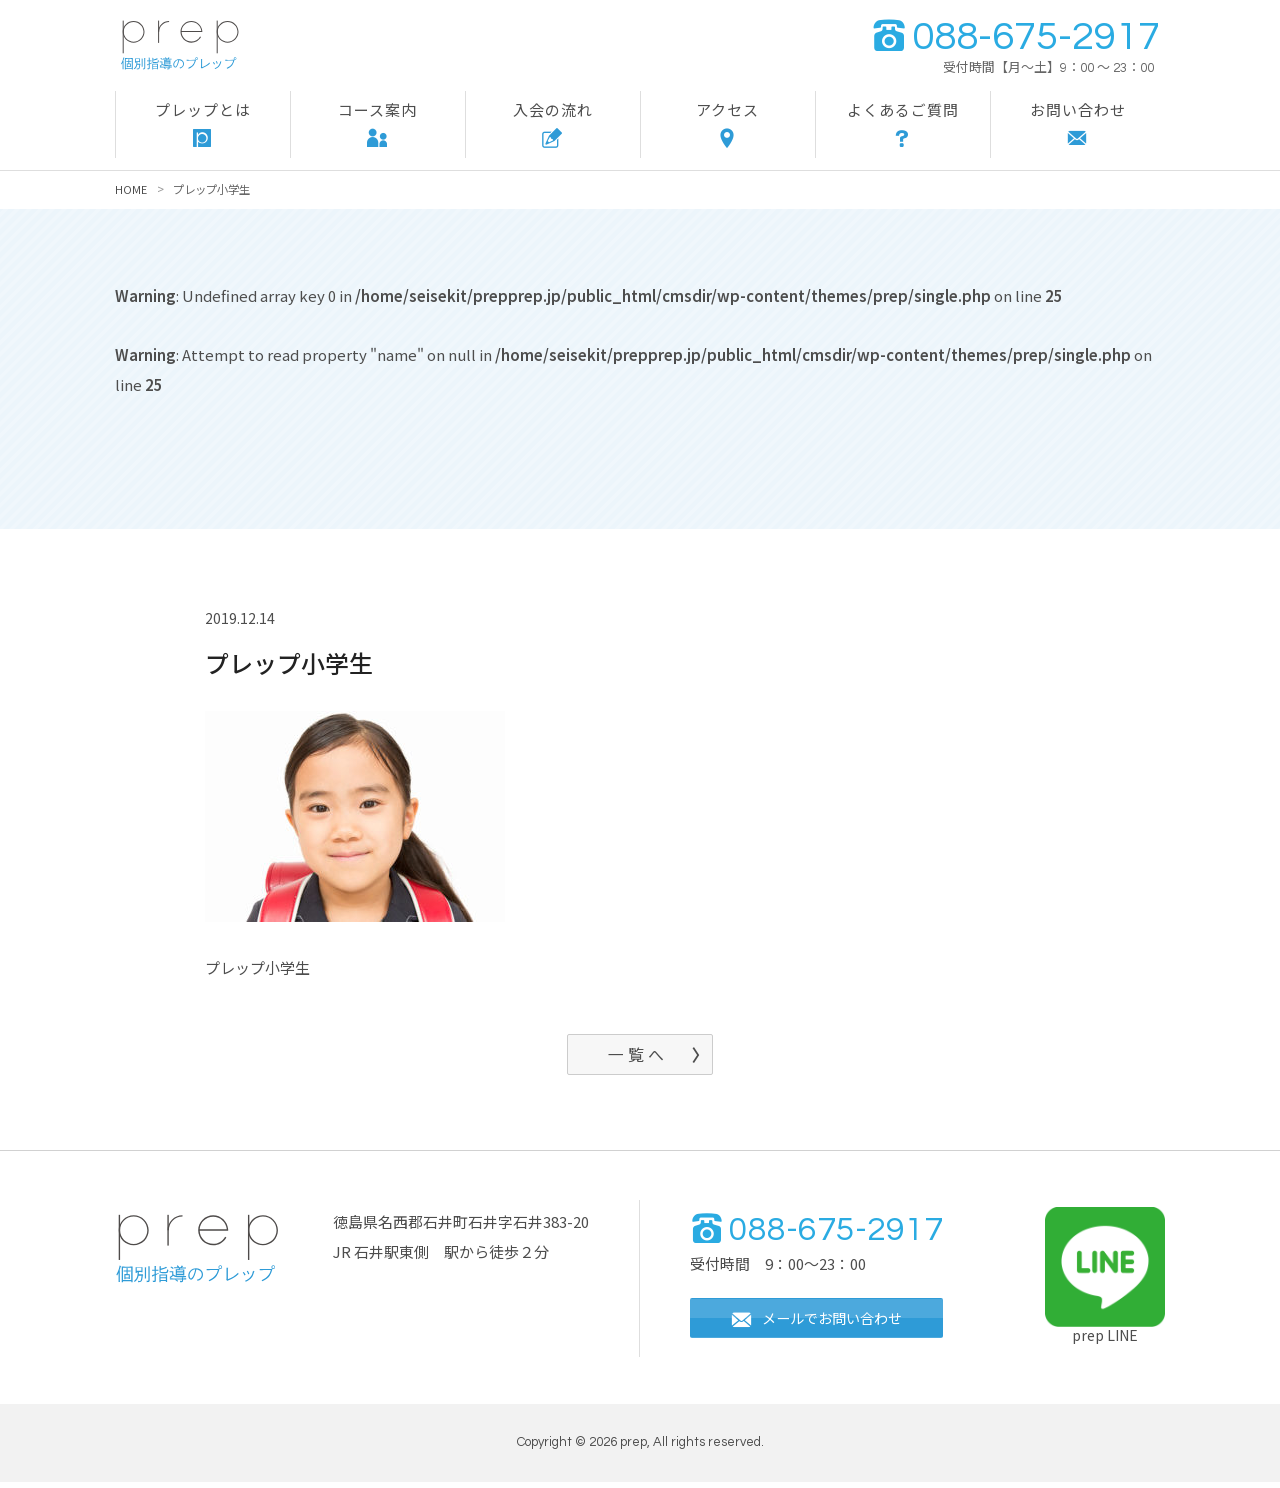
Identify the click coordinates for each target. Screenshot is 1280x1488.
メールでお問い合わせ (824, 1325)
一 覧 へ (635, 1057)
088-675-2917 (1015, 36)
